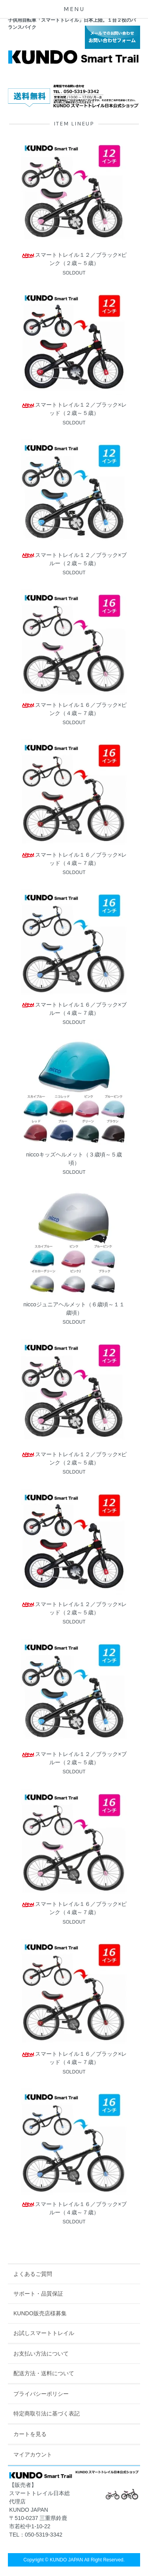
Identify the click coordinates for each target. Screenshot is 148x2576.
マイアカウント (32, 2454)
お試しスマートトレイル (43, 2333)
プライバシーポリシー (41, 2394)
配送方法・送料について (43, 2373)
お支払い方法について (41, 2353)
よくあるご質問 (32, 2274)
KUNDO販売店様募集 (40, 2313)
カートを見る (30, 2434)
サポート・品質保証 (38, 2293)
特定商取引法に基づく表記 (46, 2413)
